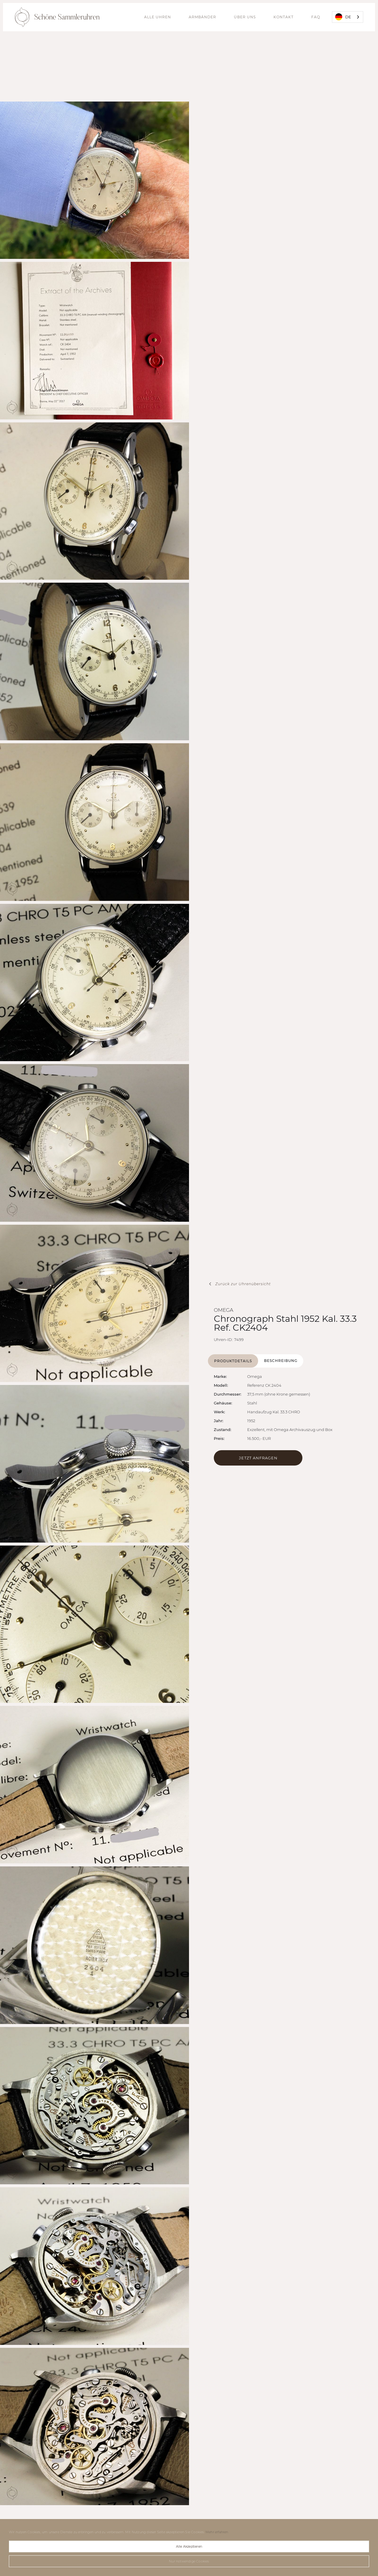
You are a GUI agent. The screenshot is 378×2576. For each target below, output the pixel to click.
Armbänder (202, 17)
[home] (57, 17)
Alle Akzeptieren (189, 2546)
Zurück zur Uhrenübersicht (243, 1284)
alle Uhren (157, 17)
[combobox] (347, 17)
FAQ (315, 17)
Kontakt (283, 17)
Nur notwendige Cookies (189, 2561)
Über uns (245, 17)
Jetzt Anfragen (258, 1458)
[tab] (233, 1361)
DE (343, 16)
